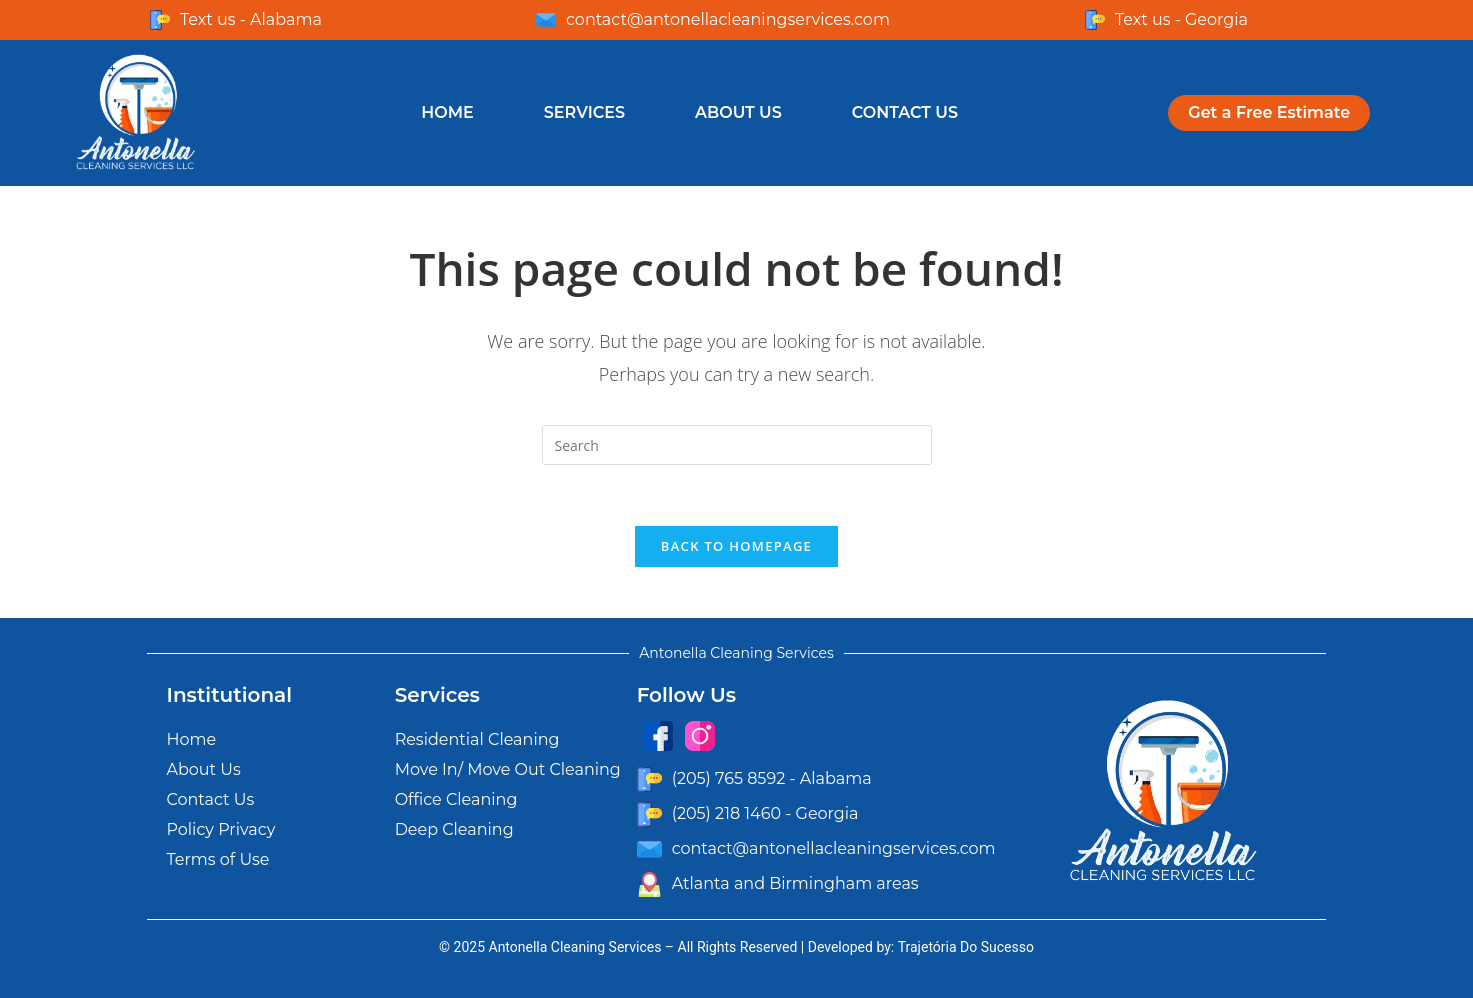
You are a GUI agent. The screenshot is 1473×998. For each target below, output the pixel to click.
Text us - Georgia (1181, 19)
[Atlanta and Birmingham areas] (649, 884)
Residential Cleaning (477, 739)
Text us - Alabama (251, 19)
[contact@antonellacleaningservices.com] (546, 20)
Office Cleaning (456, 799)
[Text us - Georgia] (1095, 20)
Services (584, 112)
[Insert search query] (737, 445)
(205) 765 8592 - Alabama (772, 778)
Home (447, 112)
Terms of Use (218, 859)
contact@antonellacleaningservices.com (728, 19)
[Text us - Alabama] (160, 20)
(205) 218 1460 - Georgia (765, 813)
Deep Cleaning (454, 829)
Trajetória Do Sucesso (966, 947)
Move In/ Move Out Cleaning (508, 769)
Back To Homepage (736, 546)
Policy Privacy (221, 829)
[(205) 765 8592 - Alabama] (649, 779)
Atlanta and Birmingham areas (795, 883)
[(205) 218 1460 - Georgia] (649, 814)
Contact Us (905, 112)
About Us (738, 112)
